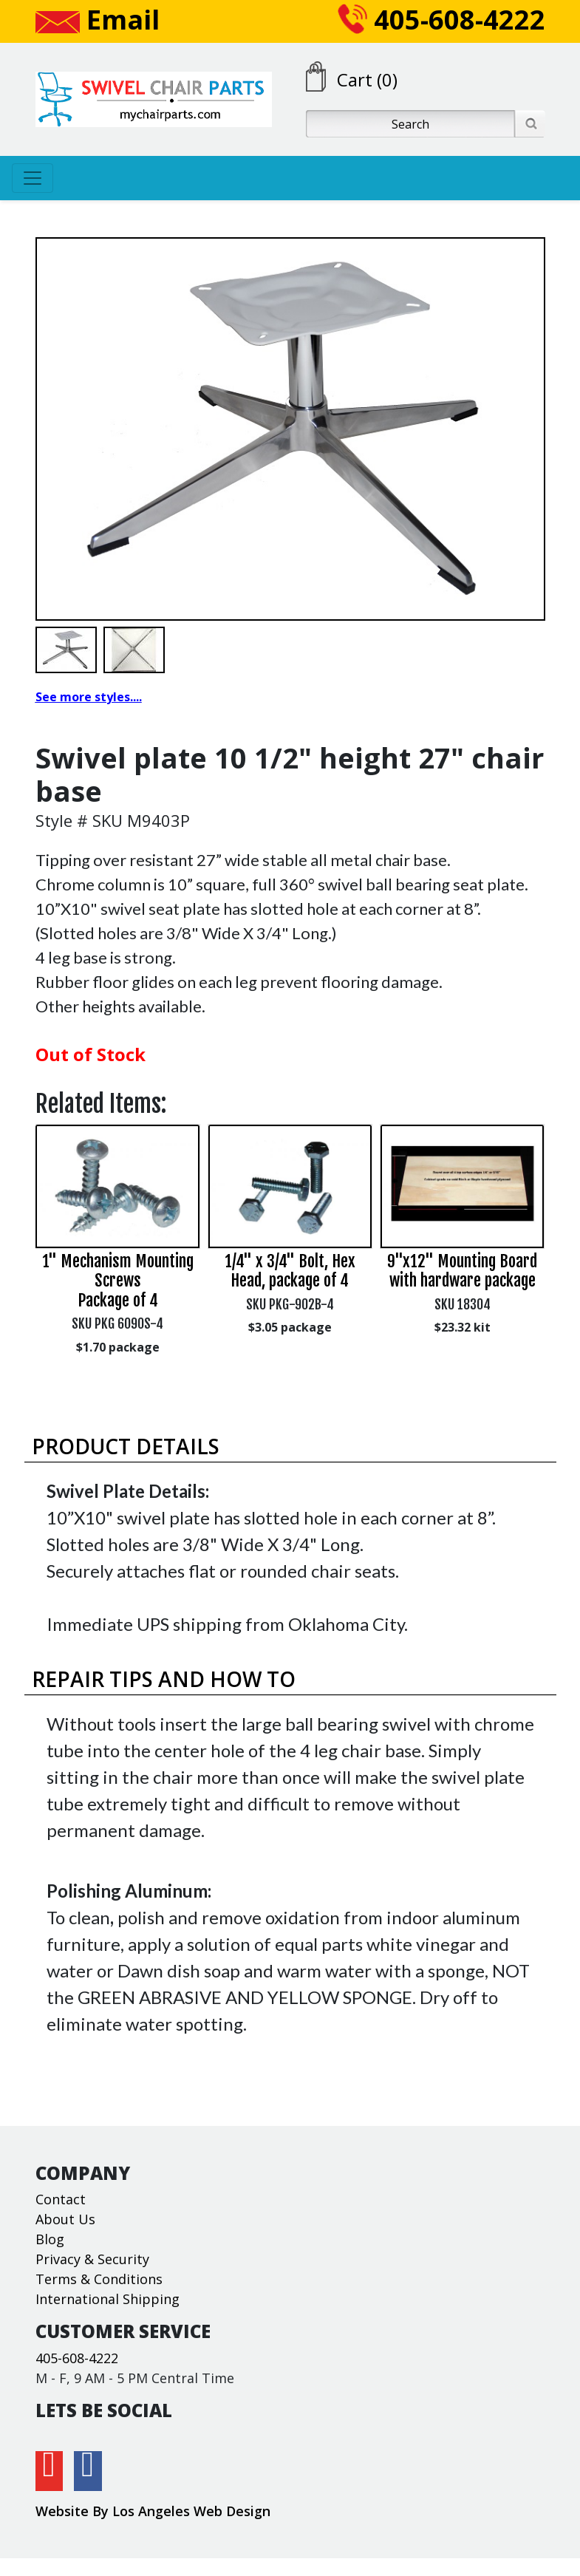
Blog (49, 2239)
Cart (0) (367, 79)
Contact (60, 2199)
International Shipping (107, 2299)
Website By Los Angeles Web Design (152, 2511)
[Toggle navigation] (32, 178)
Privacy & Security (92, 2259)
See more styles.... (88, 697)
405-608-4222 (441, 19)
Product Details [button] (125, 1446)
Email (97, 19)
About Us (65, 2219)
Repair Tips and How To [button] (164, 1679)
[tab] (290, 1446)
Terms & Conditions (99, 2279)
